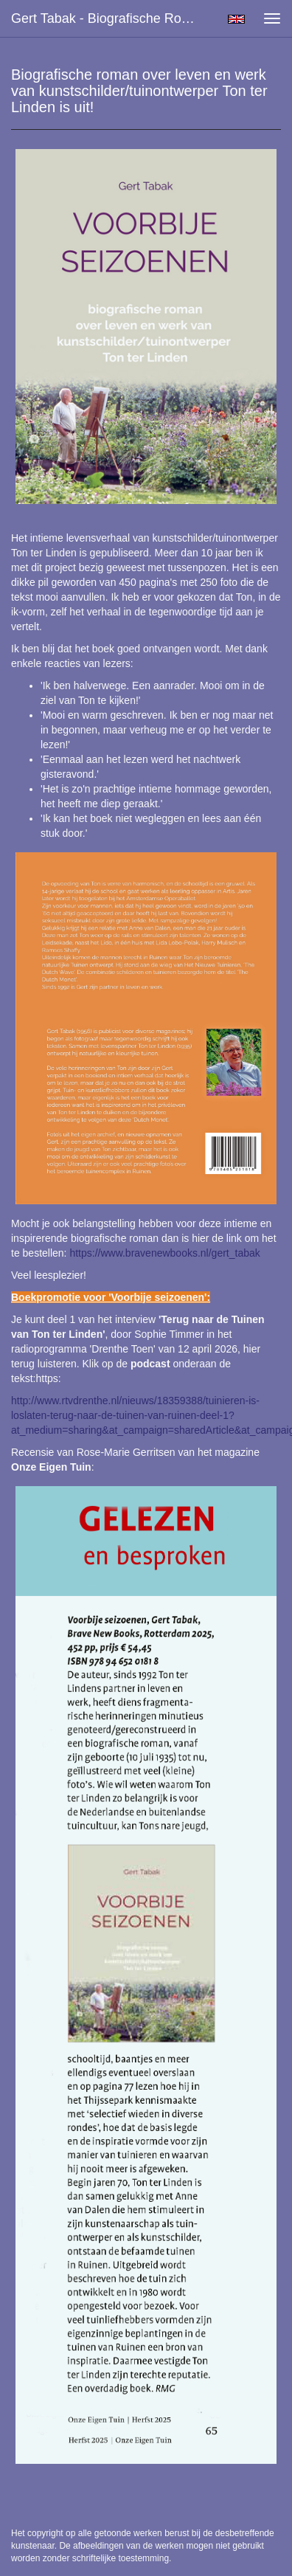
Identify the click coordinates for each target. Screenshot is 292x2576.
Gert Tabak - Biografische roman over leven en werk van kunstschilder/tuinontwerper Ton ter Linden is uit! (111, 18)
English (236, 19)
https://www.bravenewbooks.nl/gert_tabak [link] (164, 1253)
